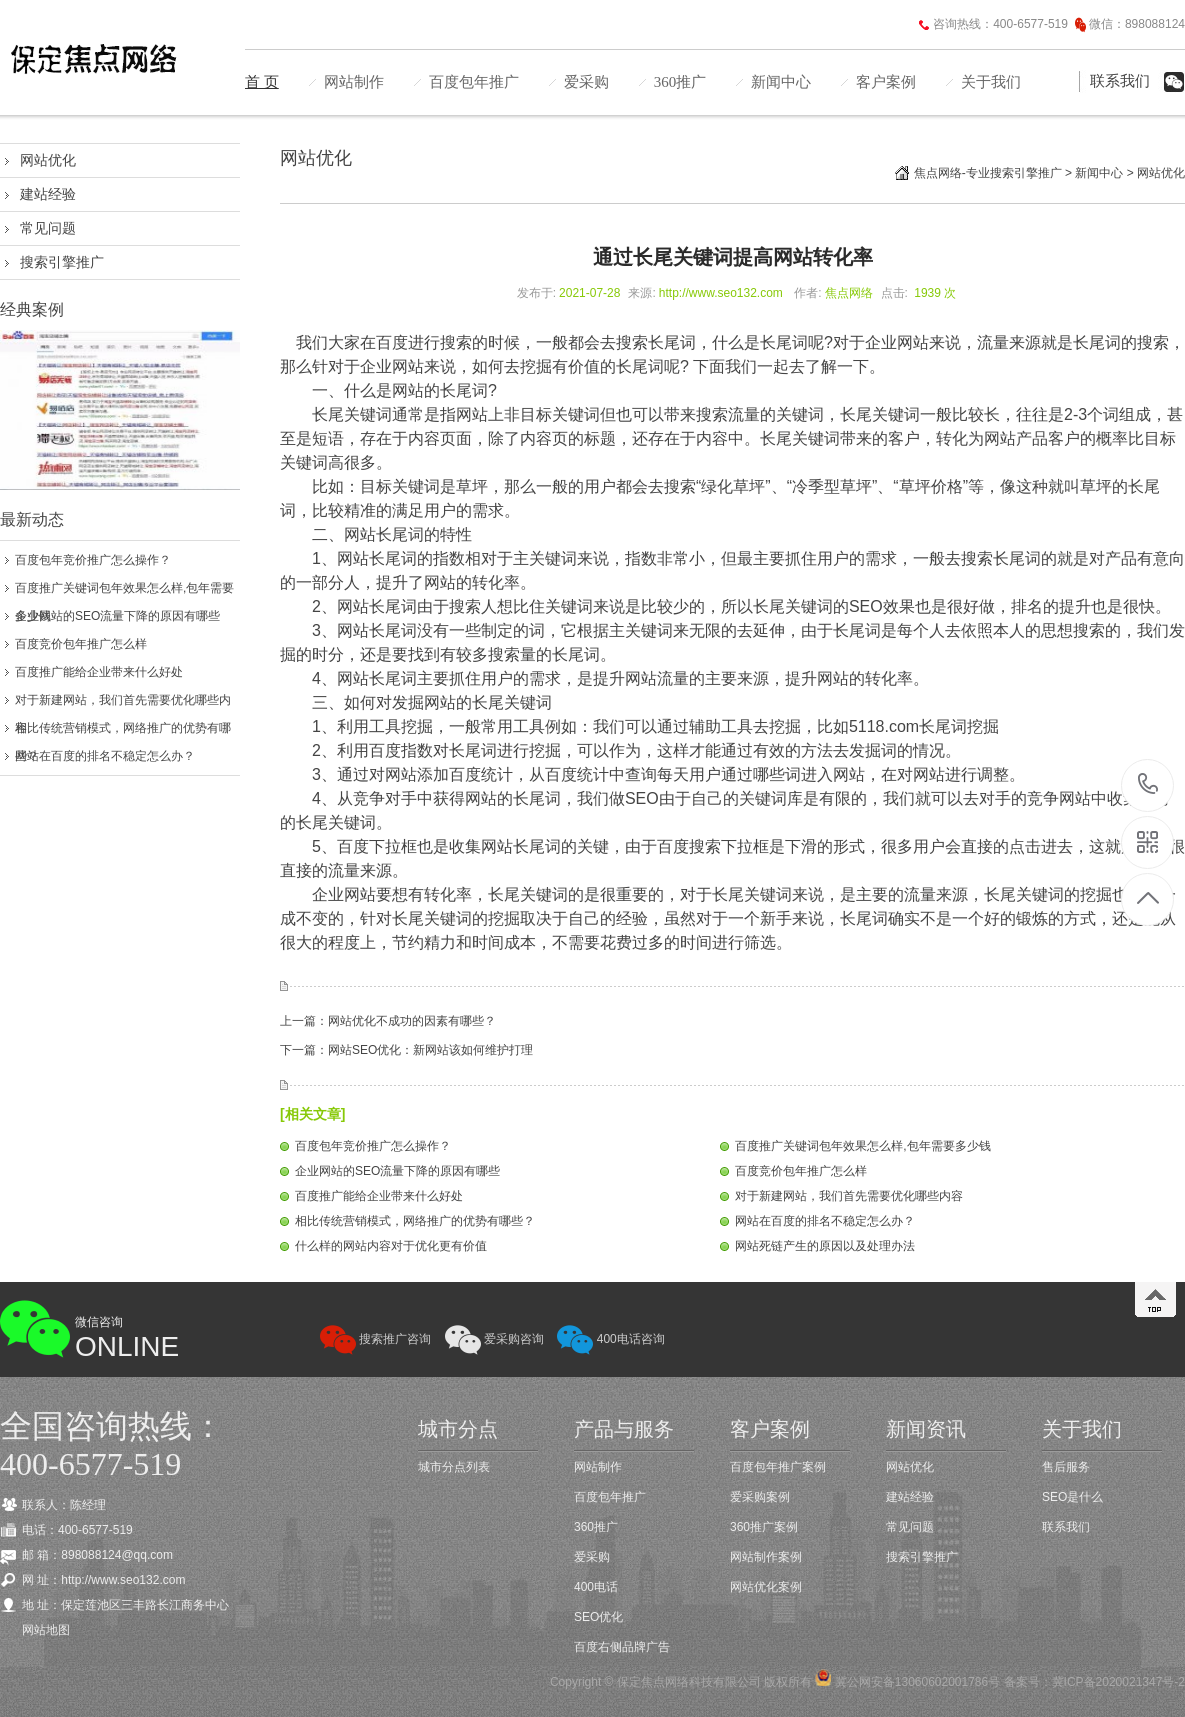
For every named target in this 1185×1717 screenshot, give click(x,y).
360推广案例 (764, 1527)
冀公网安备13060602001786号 (915, 1682)
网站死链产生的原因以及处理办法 (825, 1246)
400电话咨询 (610, 1339)
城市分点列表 (454, 1467)
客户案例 (886, 82)
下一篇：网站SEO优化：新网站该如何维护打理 (406, 1050)
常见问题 (48, 228)
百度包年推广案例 (778, 1467)
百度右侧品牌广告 (622, 1647)
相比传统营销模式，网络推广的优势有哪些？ (415, 1221)
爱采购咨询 (494, 1339)
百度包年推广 (474, 82)
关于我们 (991, 82)
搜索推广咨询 (375, 1339)
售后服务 (1066, 1467)
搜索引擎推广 (62, 262)
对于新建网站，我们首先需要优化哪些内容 (849, 1196)
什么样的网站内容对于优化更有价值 (391, 1246)
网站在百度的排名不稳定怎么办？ (105, 756)
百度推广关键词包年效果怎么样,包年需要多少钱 (862, 1146)
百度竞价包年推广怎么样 (81, 644)
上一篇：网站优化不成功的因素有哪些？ (388, 1021)
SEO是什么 (1072, 1497)
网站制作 (354, 82)
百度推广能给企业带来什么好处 (99, 672)
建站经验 (48, 194)
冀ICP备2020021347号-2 (1118, 1682)
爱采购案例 (760, 1497)
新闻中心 (781, 82)
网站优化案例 (766, 1587)
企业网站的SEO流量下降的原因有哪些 (117, 616)
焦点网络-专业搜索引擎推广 (988, 173)
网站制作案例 (766, 1557)
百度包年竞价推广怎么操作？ (93, 560)
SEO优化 (598, 1617)
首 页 (262, 82)
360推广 (680, 82)
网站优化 (48, 160)
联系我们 (1120, 81)
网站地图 (46, 1630)
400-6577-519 (1148, 785)
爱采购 (586, 82)
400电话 (596, 1587)
